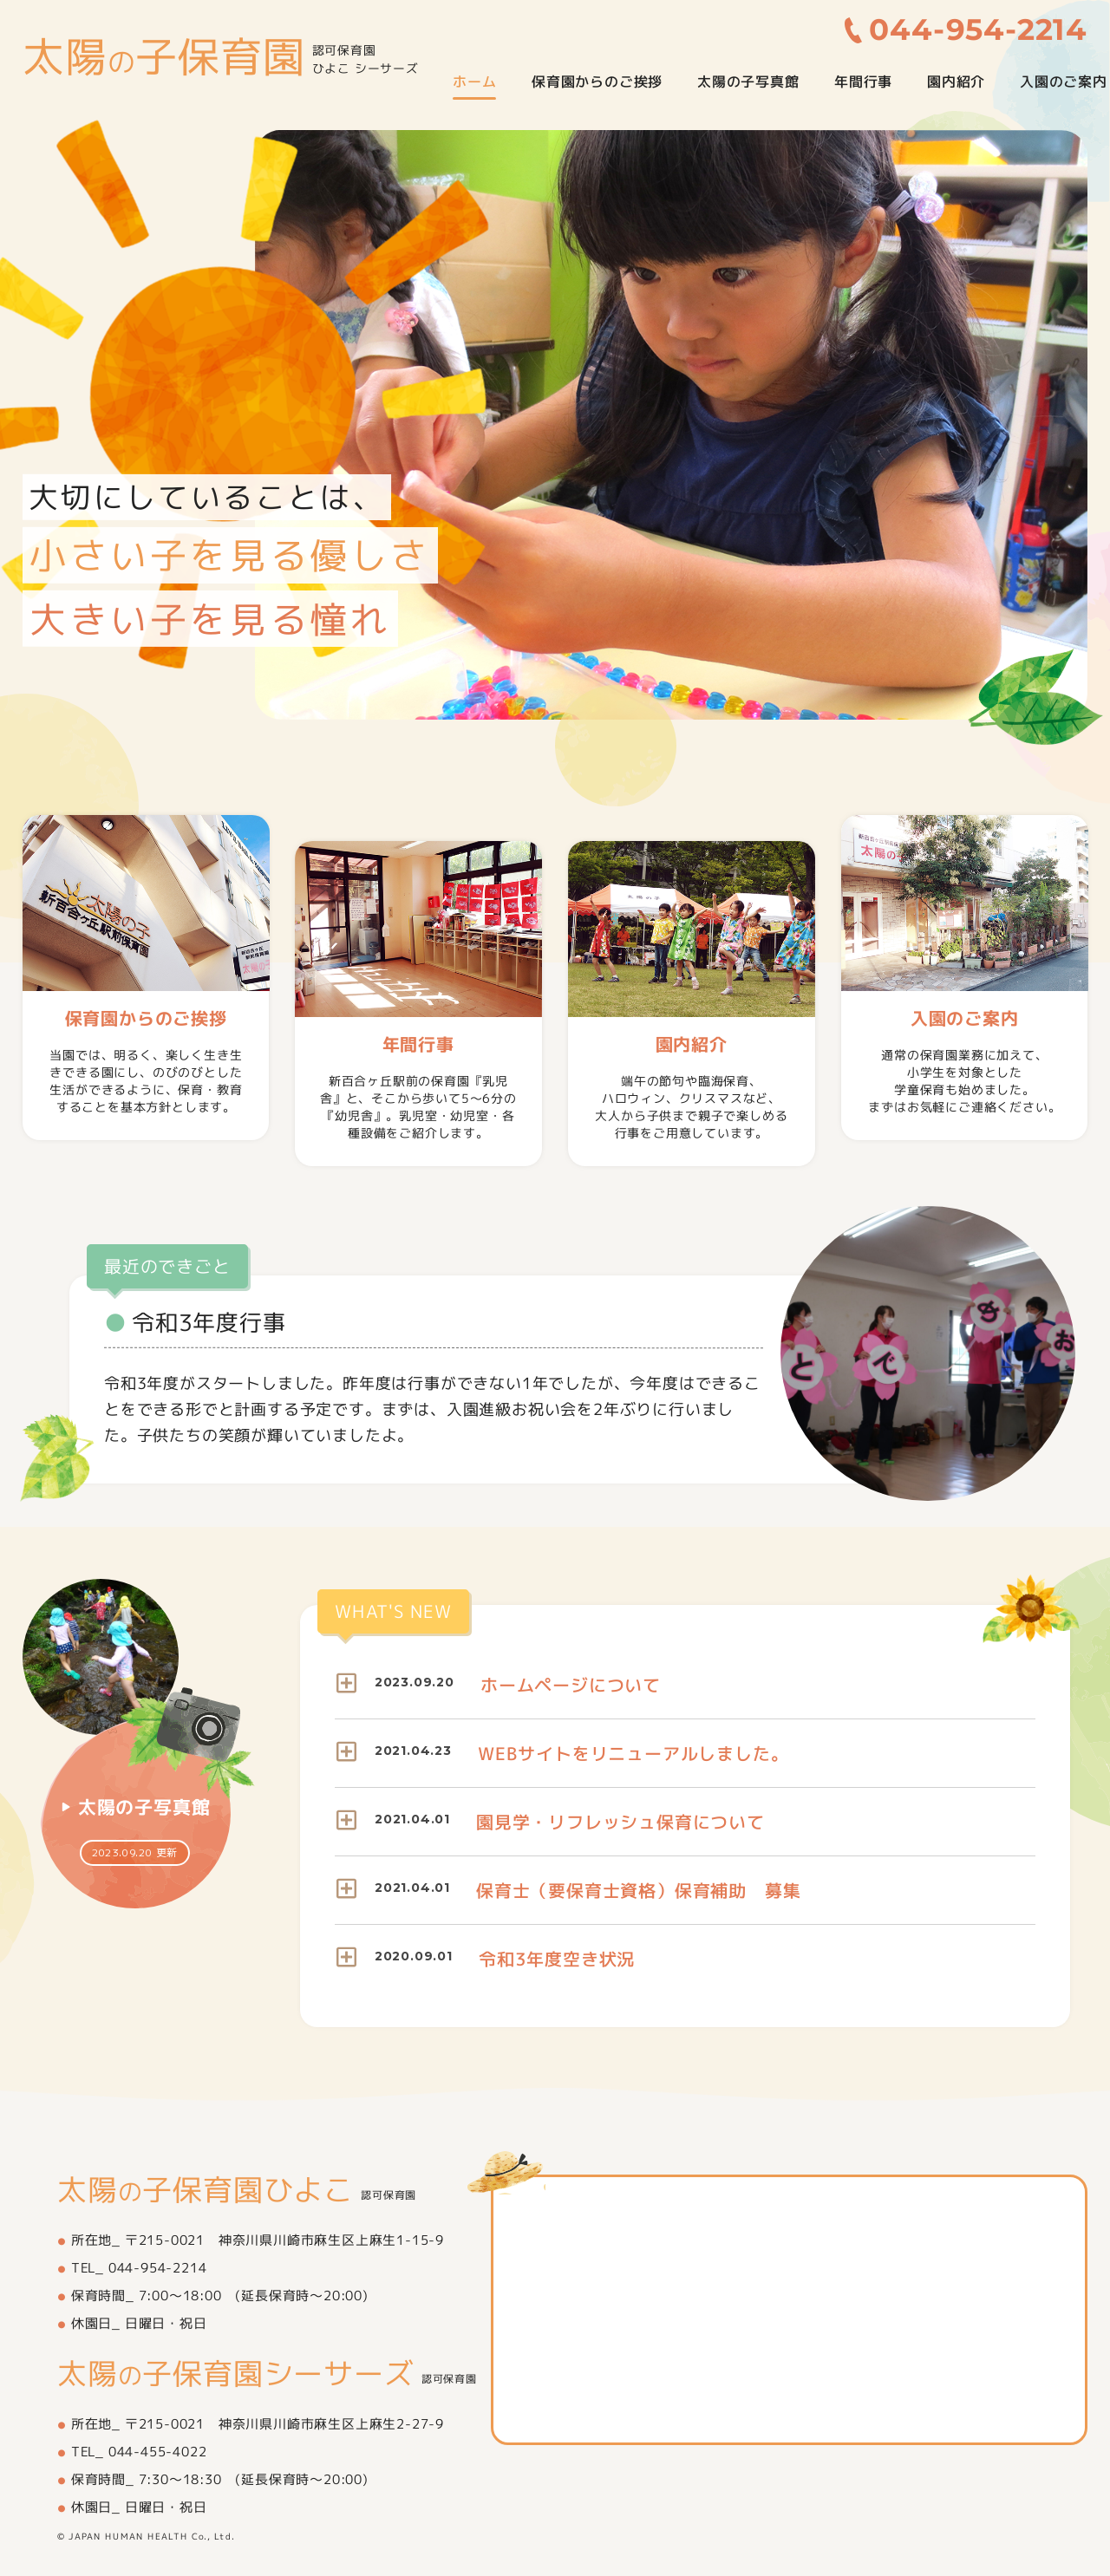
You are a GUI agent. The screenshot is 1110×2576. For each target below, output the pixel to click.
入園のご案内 (1063, 81)
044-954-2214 (979, 30)
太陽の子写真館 (748, 81)
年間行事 (863, 81)
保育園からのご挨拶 (597, 81)
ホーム (474, 81)
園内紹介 (956, 81)
